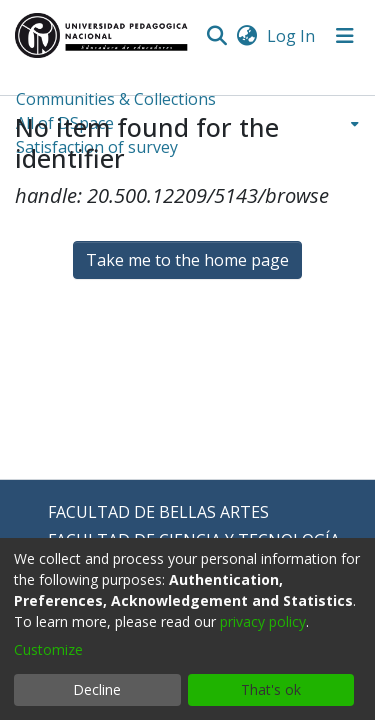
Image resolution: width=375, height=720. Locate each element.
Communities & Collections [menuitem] (116, 99)
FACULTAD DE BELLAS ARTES (158, 512)
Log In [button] (292, 36)
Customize (48, 649)
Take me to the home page (187, 260)
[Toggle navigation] (345, 36)
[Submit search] (216, 36)
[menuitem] (246, 36)
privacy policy (263, 621)
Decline (97, 689)
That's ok (271, 689)
